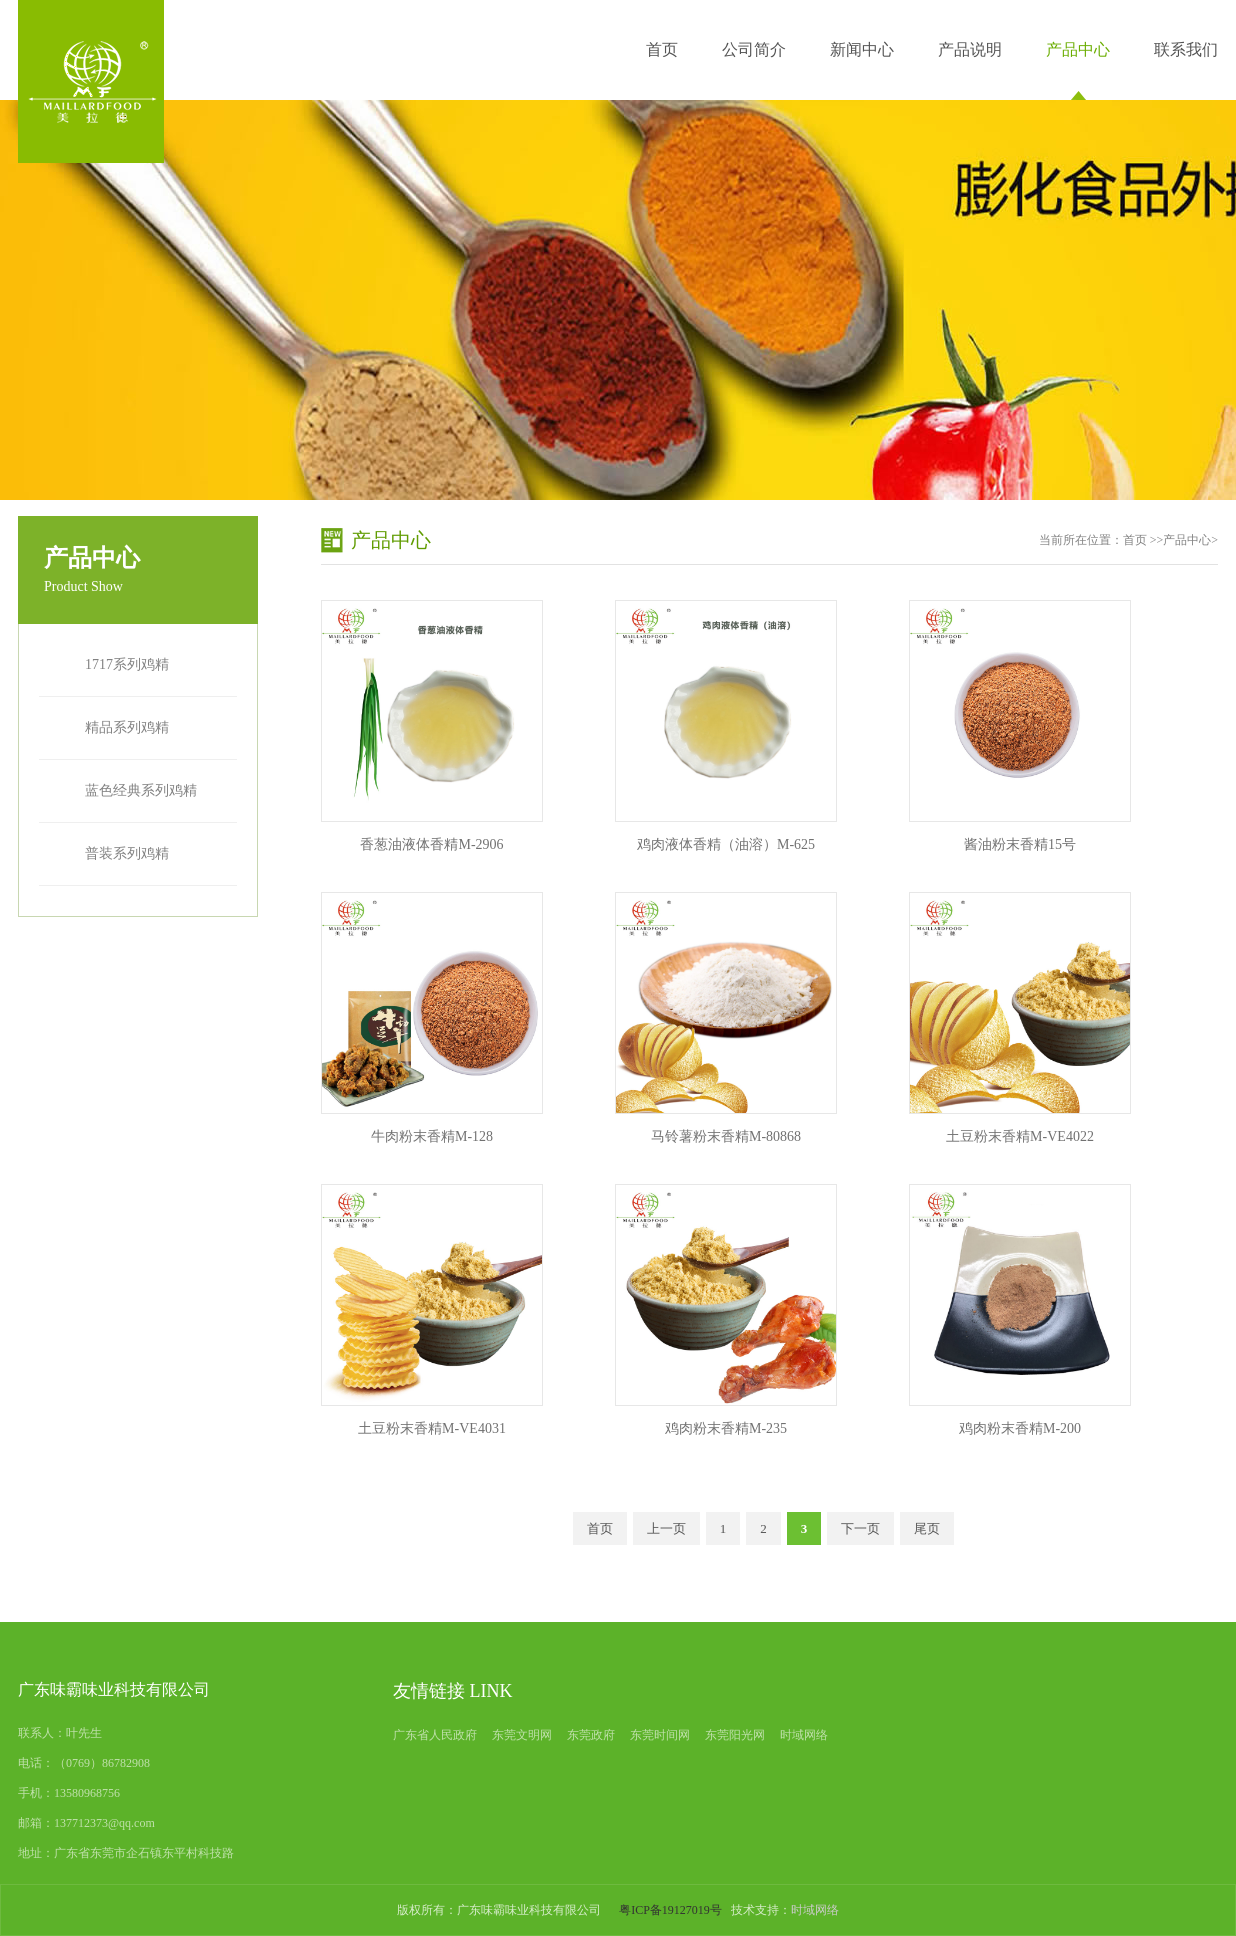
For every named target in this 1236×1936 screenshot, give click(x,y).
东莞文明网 (522, 1735)
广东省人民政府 (435, 1735)
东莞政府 (591, 1735)
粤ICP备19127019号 (670, 1910)
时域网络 (804, 1735)
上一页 (666, 1528)
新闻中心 (862, 49)
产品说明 (970, 49)
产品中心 (1078, 49)
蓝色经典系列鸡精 (141, 790)
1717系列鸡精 (127, 664)
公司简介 (754, 49)
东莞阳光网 (735, 1735)
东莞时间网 (660, 1735)
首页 (662, 49)
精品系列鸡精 (127, 727)
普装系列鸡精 (127, 853)
